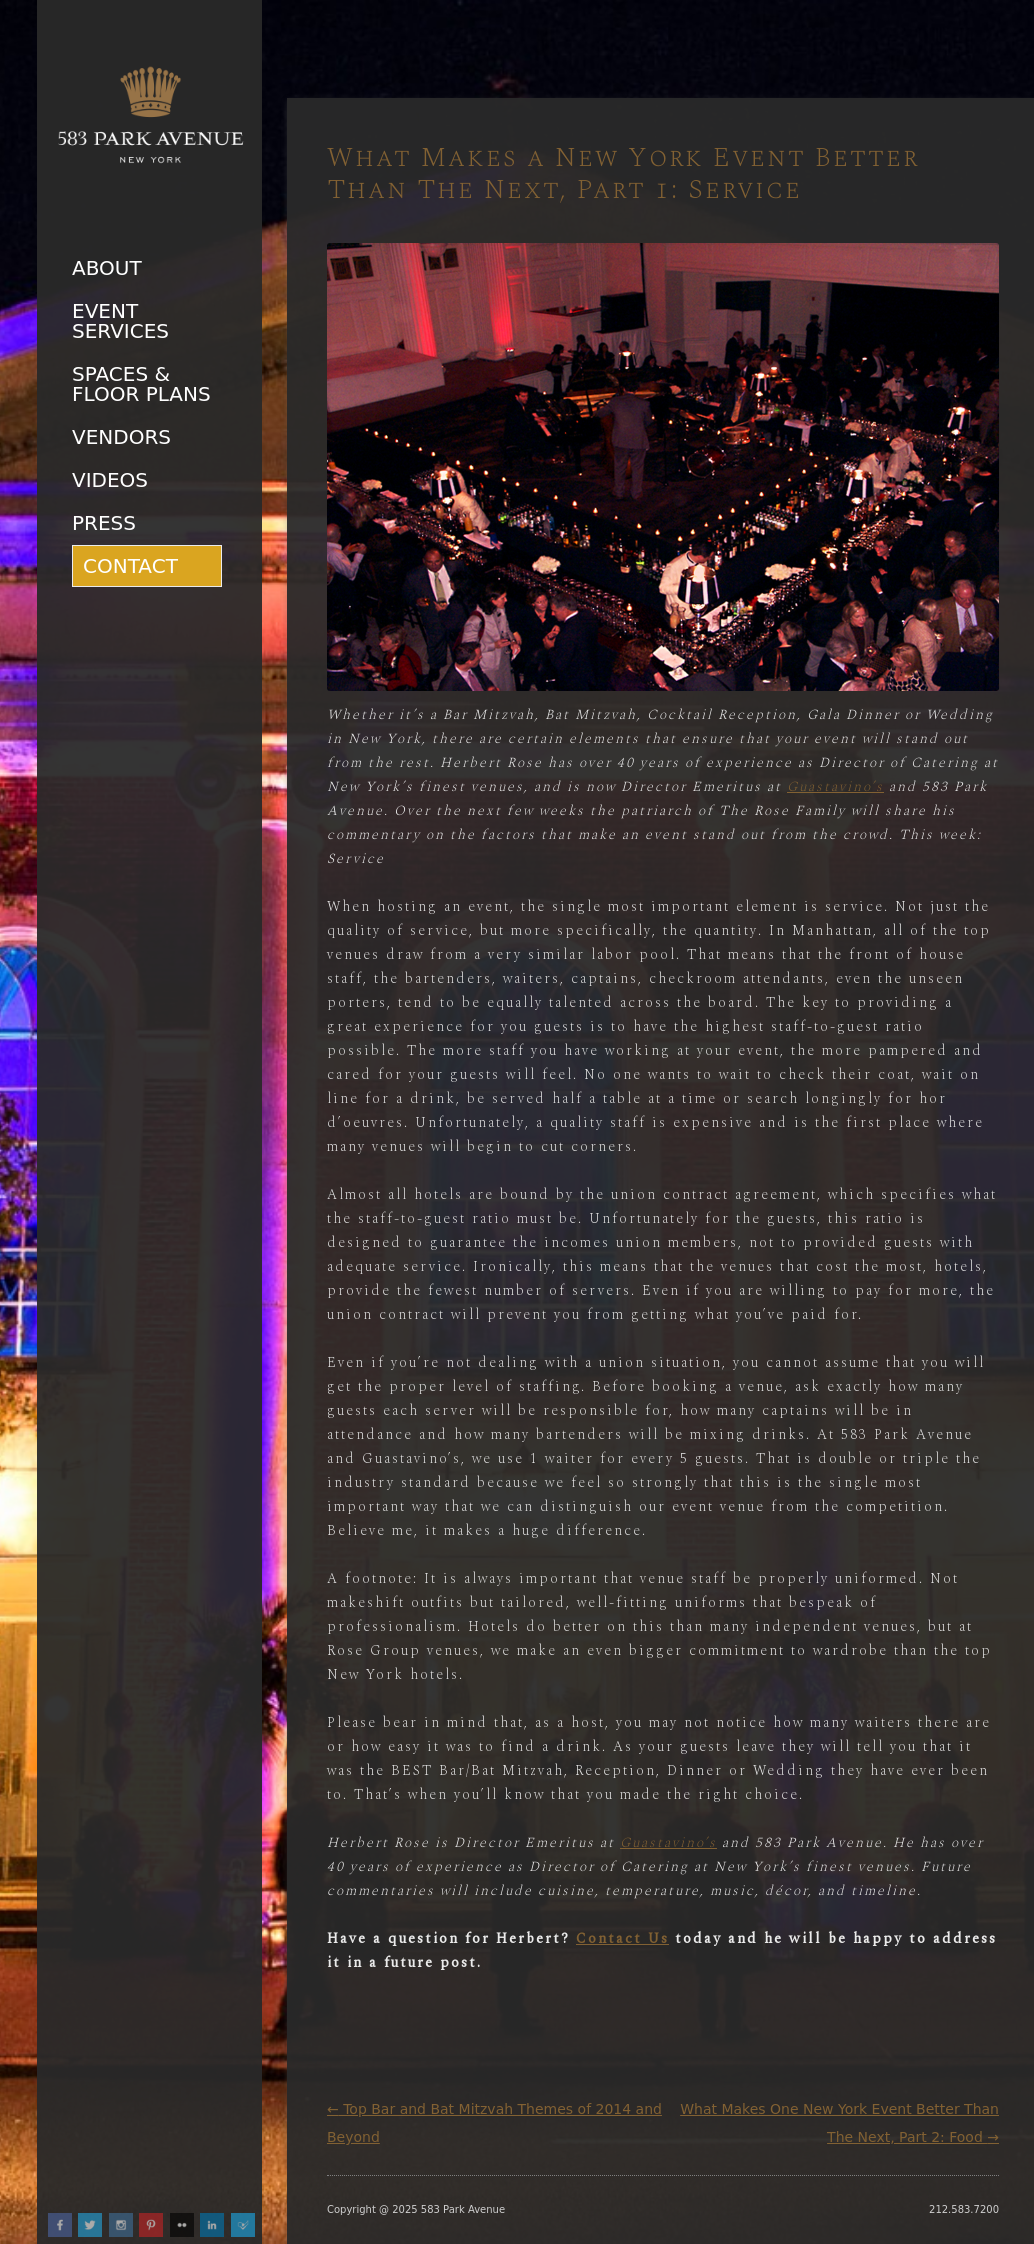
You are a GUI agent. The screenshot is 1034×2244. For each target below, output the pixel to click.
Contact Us (622, 1938)
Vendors (121, 437)
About (107, 268)
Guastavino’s (835, 786)
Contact (130, 566)
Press (104, 523)
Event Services (120, 321)
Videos (110, 480)
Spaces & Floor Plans (141, 384)
